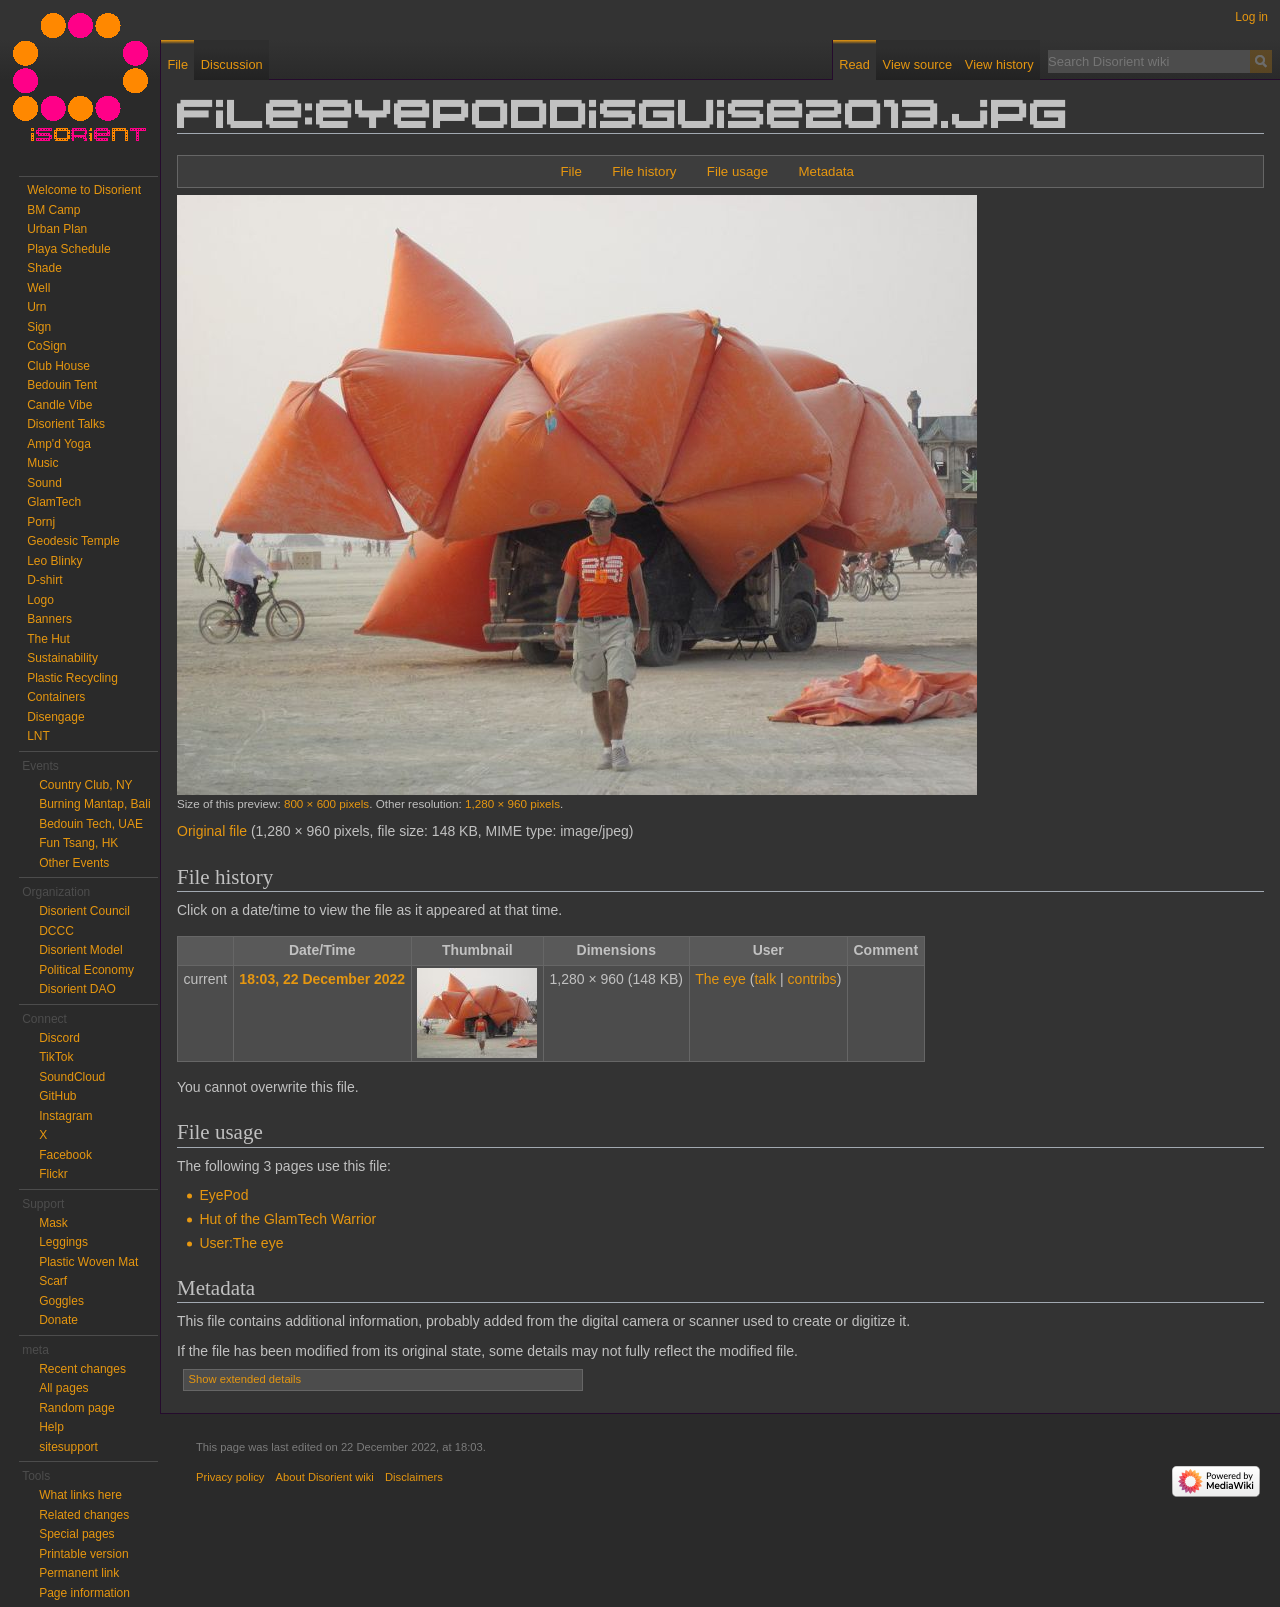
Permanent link (79, 1573)
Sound (44, 483)
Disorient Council (84, 911)
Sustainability (62, 658)
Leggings (63, 1242)
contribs (812, 979)
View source (917, 64)
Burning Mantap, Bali (94, 804)
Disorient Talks (66, 424)
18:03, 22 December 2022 (322, 979)
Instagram (65, 1116)
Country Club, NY (85, 785)
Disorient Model (80, 950)
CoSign (46, 346)
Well (38, 288)
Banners (49, 619)
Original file (212, 831)
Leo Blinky (54, 561)
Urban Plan (57, 229)
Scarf (53, 1281)
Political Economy (86, 970)
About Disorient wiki (325, 1477)
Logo (40, 600)
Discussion (232, 64)
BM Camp (53, 210)
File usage (737, 171)
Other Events (74, 863)
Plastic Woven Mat (88, 1262)
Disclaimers (414, 1477)
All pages (63, 1388)
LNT (38, 736)
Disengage (55, 717)
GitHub (57, 1096)
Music (42, 463)
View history (999, 64)
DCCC (56, 931)
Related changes (84, 1515)
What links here (80, 1495)
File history (644, 171)
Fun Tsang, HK (78, 843)
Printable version (83, 1554)
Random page (76, 1408)
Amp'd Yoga (59, 444)
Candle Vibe (59, 405)
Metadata (825, 171)
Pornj (41, 522)
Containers (56, 697)
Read (854, 64)
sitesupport (68, 1447)
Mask (53, 1223)
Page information (84, 1593)
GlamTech (54, 502)
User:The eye (241, 1243)
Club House (58, 366)
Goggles (61, 1301)
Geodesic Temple (73, 541)
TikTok (56, 1057)
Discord (59, 1038)
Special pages (76, 1534)
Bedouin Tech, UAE (91, 824)
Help (51, 1427)
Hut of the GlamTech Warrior (287, 1219)
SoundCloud (72, 1077)
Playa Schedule (68, 249)
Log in (1251, 17)
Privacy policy (230, 1477)
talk (765, 979)
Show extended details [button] (245, 1379)
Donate (58, 1320)
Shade (44, 268)
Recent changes (82, 1369)
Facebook (65, 1155)
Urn (36, 307)
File (570, 171)
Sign (39, 327)
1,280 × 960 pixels (512, 803)
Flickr (53, 1174)
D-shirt (44, 580)
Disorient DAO (77, 989)
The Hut (48, 639)
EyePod (223, 1195)
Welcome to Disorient (84, 190)
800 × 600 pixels (326, 803)
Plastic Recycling (72, 678)
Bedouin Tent (62, 385)
